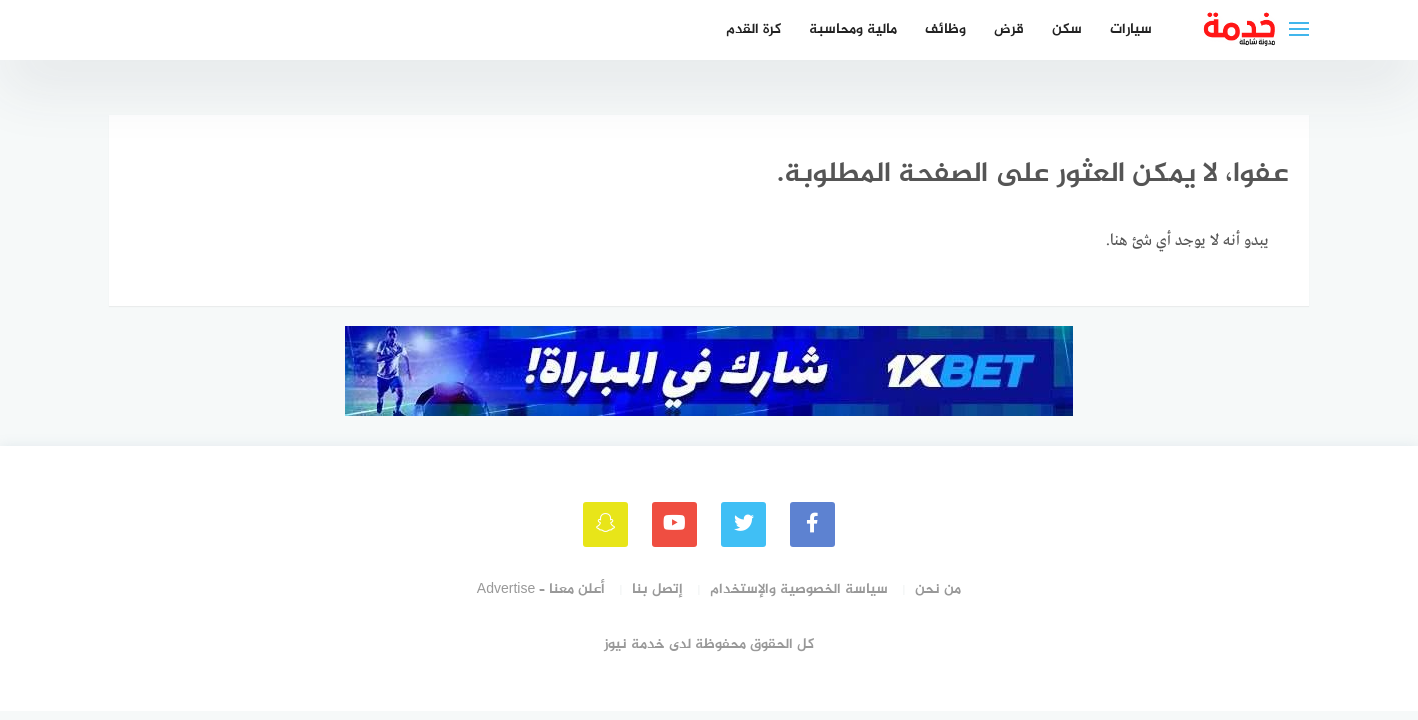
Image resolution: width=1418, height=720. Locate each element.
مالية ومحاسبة (853, 29)
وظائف (945, 29)
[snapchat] (605, 524)
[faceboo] (812, 524)
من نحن (938, 589)
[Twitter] (743, 524)
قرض (1009, 29)
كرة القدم (753, 29)
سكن (1067, 29)
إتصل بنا (657, 589)
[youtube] (674, 524)
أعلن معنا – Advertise (541, 589)
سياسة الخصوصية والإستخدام (799, 589)
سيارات (1131, 29)
